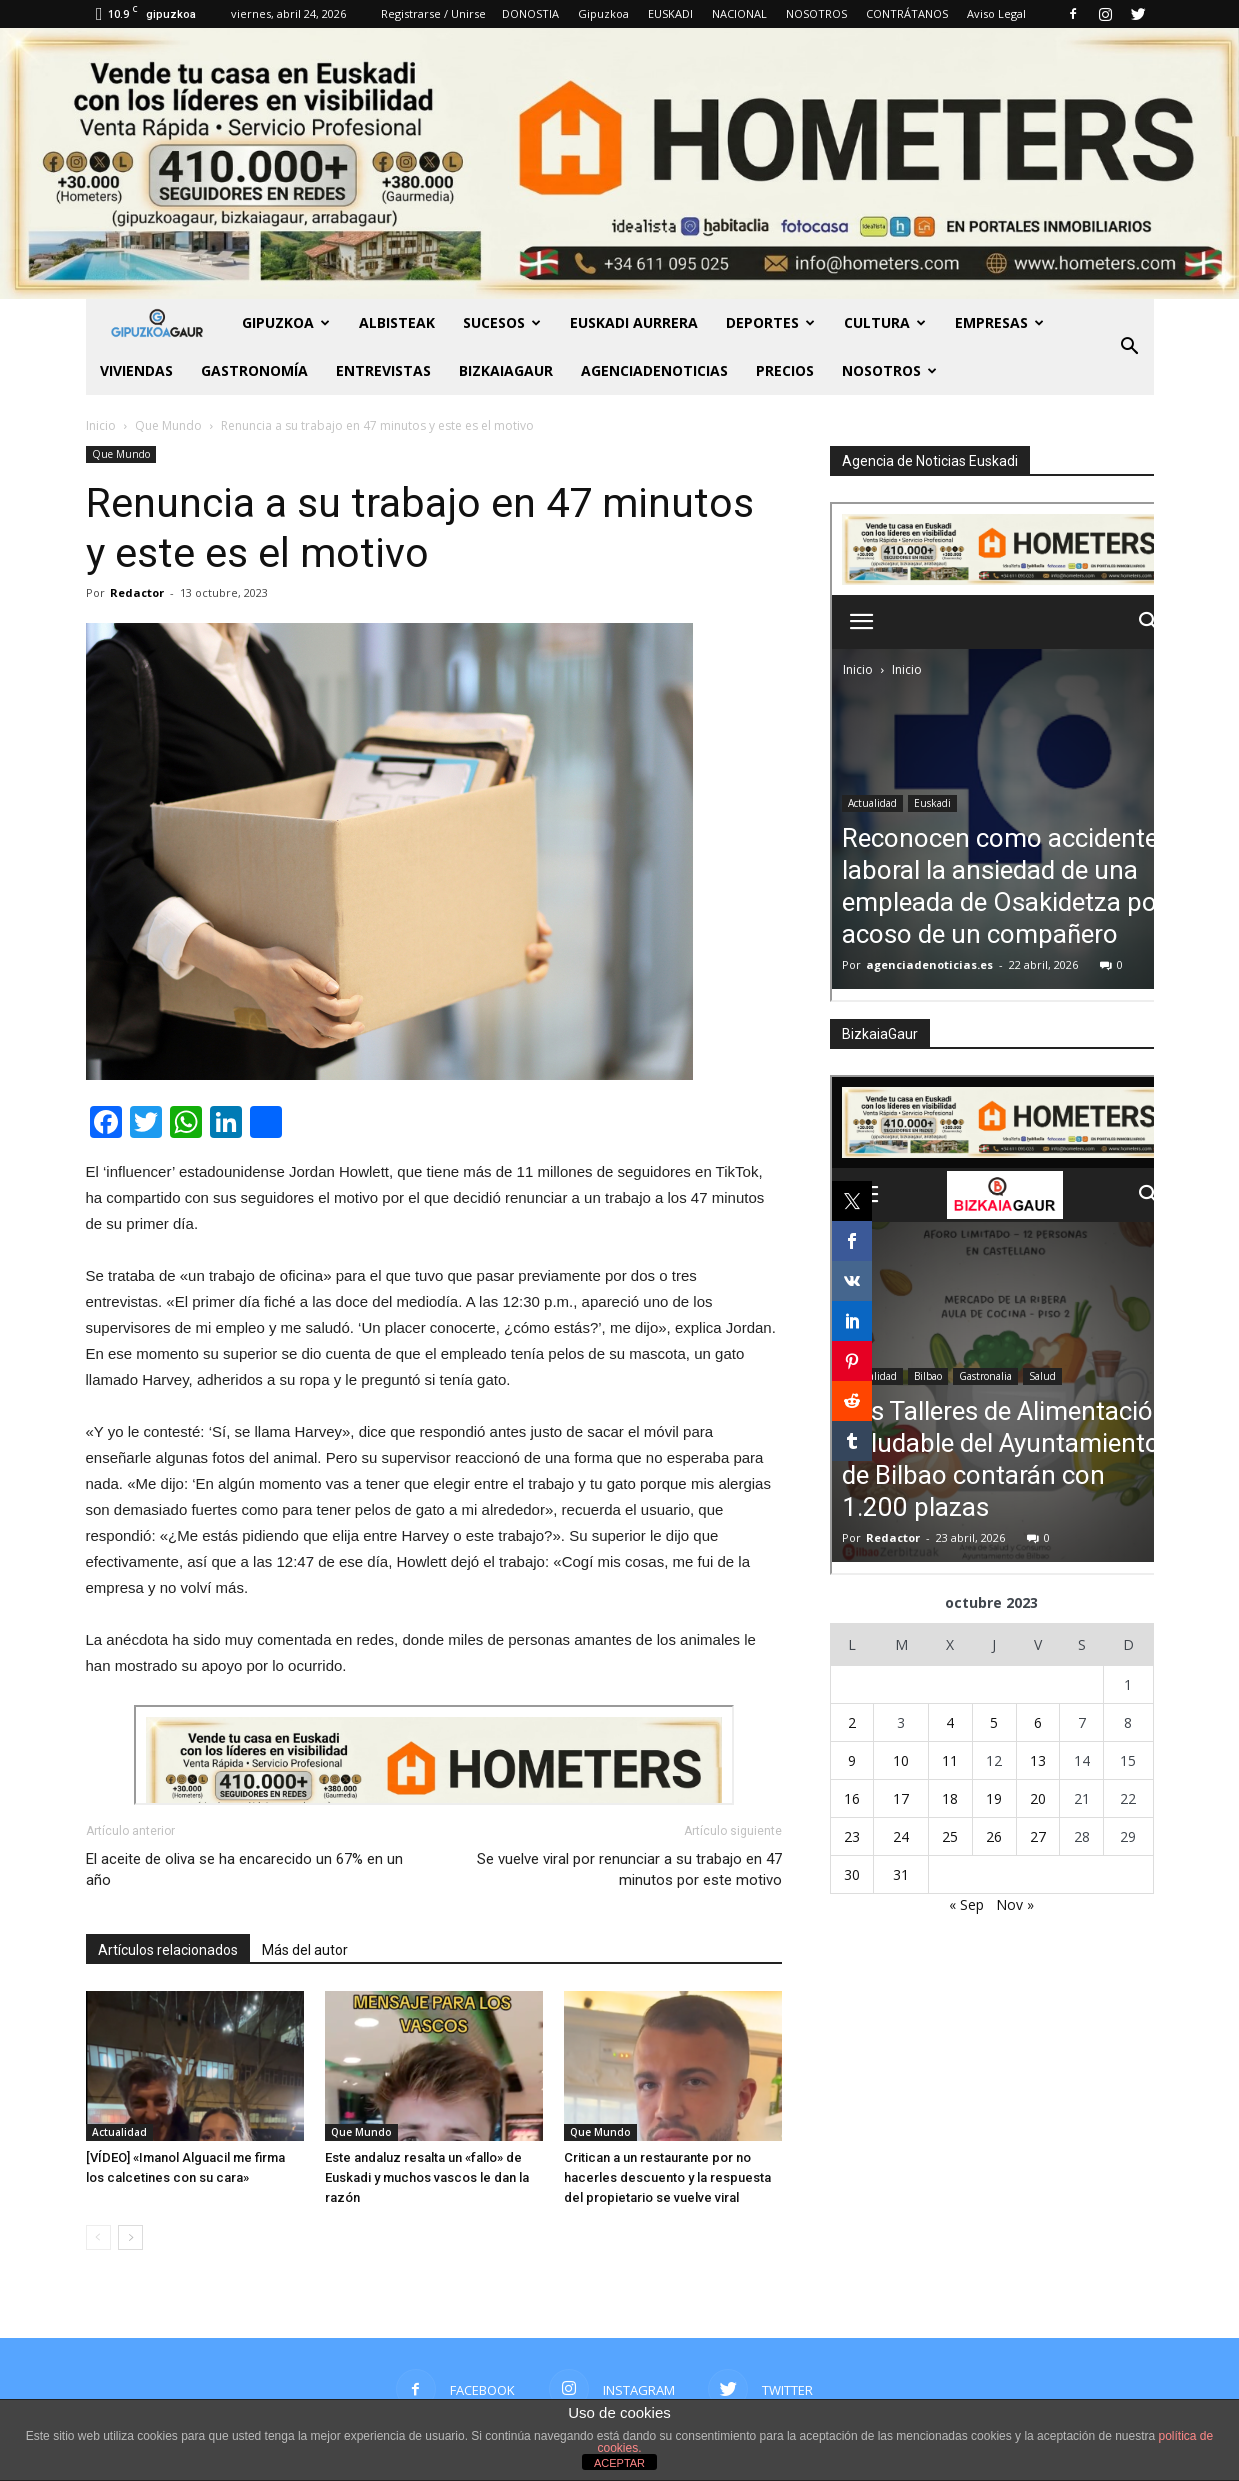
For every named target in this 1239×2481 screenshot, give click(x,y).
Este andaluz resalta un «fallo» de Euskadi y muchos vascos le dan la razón (427, 2177)
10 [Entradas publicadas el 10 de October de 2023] (901, 1760)
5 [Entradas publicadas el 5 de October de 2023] (994, 1722)
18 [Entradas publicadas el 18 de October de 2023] (950, 1798)
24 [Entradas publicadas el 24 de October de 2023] (901, 1836)
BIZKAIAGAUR (506, 370)
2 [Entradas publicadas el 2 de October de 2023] (852, 1722)
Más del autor (305, 1950)
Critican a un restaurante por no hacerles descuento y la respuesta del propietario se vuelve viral (667, 2177)
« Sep (966, 1904)
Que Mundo (121, 454)
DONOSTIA (530, 13)
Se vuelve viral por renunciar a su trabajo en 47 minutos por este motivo (629, 1869)
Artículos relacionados (168, 1950)
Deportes (770, 322)
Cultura (885, 322)
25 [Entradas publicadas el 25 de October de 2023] (950, 1836)
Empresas (999, 322)
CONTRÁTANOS (907, 13)
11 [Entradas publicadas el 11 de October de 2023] (950, 1760)
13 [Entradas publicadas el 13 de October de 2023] (1038, 1760)
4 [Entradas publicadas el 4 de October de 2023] (950, 1722)
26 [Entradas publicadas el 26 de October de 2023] (994, 1836)
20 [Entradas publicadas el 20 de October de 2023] (1038, 1798)
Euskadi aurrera (634, 322)
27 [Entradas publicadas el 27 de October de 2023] (1038, 1836)
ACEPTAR (619, 2463)
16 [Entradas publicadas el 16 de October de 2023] (852, 1798)
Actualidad (119, 2132)
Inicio (101, 425)
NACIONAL (739, 13)
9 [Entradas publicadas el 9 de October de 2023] (852, 1760)
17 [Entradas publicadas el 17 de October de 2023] (901, 1798)
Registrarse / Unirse (433, 13)
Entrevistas (383, 370)
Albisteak (397, 322)
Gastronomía (254, 370)
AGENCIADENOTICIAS (654, 370)
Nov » (1015, 1904)
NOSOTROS (816, 13)
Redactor (137, 592)
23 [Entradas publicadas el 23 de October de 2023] (852, 1836)
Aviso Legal (996, 13)
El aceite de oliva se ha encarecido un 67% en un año (244, 1869)
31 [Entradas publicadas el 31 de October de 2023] (901, 1874)
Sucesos (502, 322)
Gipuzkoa (603, 13)
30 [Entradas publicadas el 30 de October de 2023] (852, 1874)
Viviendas (136, 370)
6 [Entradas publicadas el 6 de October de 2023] (1038, 1722)
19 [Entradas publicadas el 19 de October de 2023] (994, 1798)
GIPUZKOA (286, 322)
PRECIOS (785, 370)
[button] (1130, 347)
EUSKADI (670, 13)
